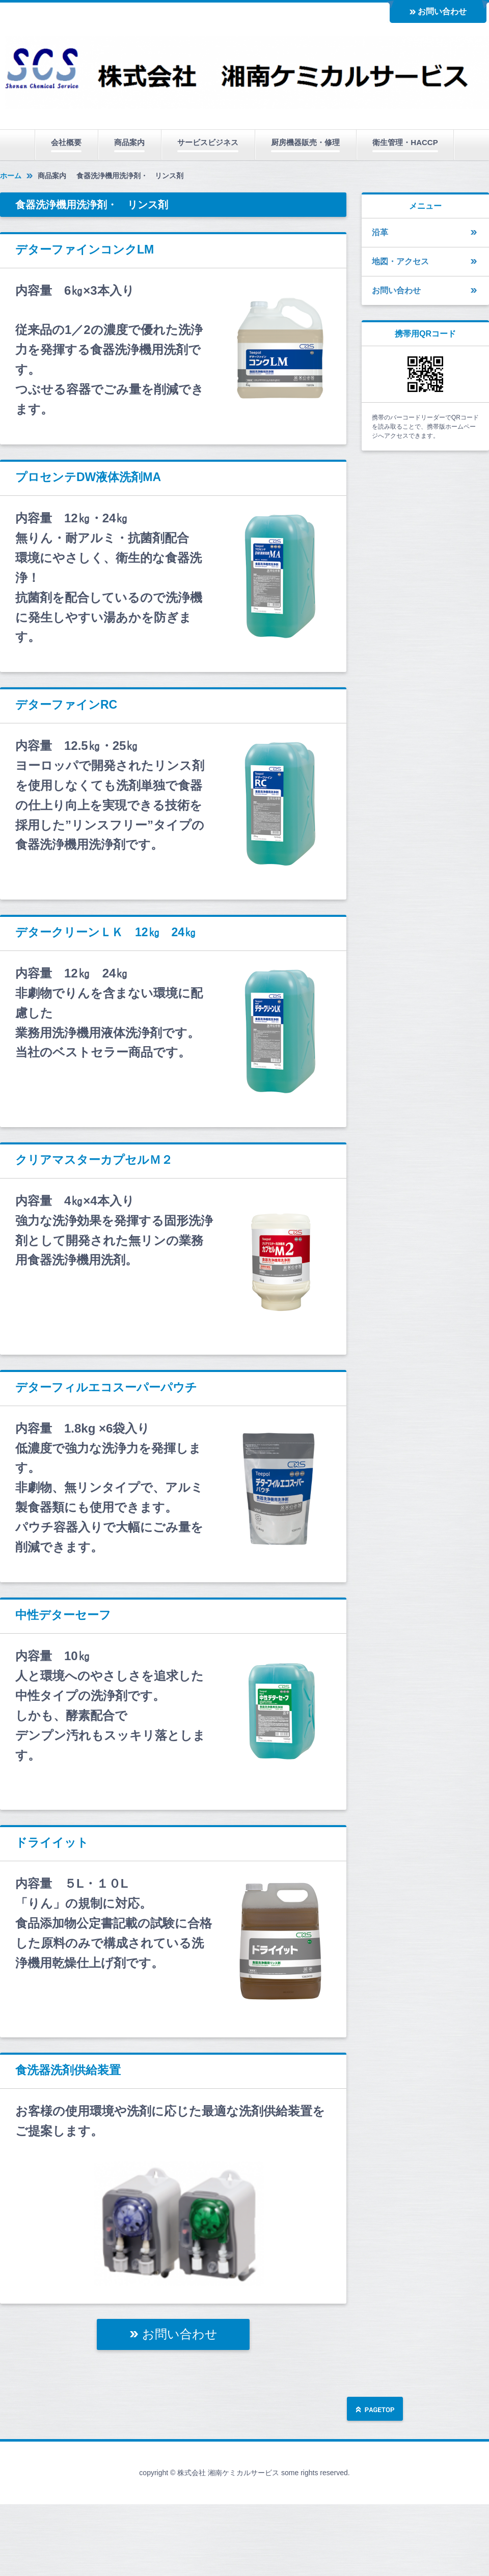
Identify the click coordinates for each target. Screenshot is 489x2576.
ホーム (10, 176)
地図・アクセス (400, 261)
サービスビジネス (207, 142)
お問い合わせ (442, 11)
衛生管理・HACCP (405, 142)
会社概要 (66, 142)
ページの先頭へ (375, 2410)
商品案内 (129, 142)
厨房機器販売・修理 (305, 142)
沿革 (380, 232)
